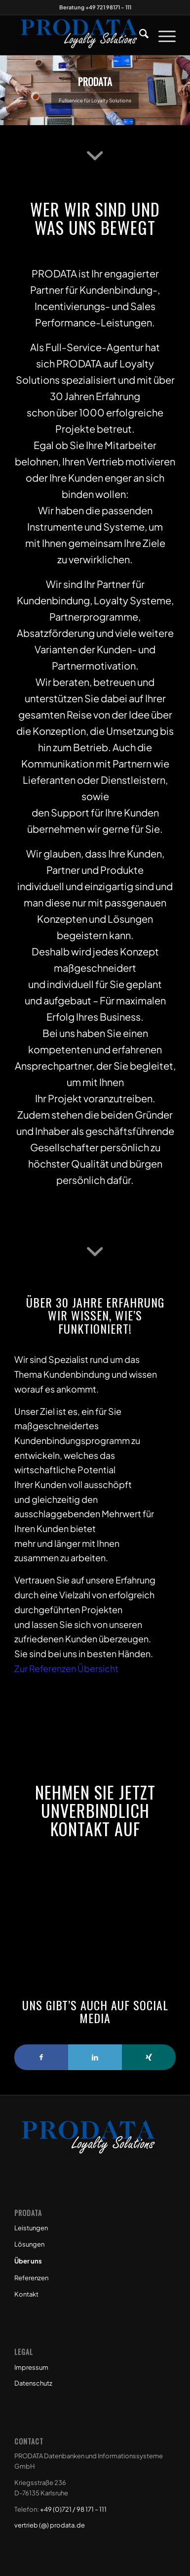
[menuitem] (139, 35)
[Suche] (139, 35)
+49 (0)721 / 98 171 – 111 (73, 2509)
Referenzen (31, 2278)
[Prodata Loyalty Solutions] (79, 35)
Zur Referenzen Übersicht (66, 1668)
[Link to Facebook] (41, 2057)
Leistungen (31, 2228)
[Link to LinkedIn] (95, 2057)
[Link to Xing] (149, 2057)
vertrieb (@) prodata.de (49, 2525)
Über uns (28, 2261)
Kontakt (26, 2294)
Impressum (31, 2367)
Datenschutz (33, 2383)
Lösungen (29, 2244)
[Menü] (162, 35)
